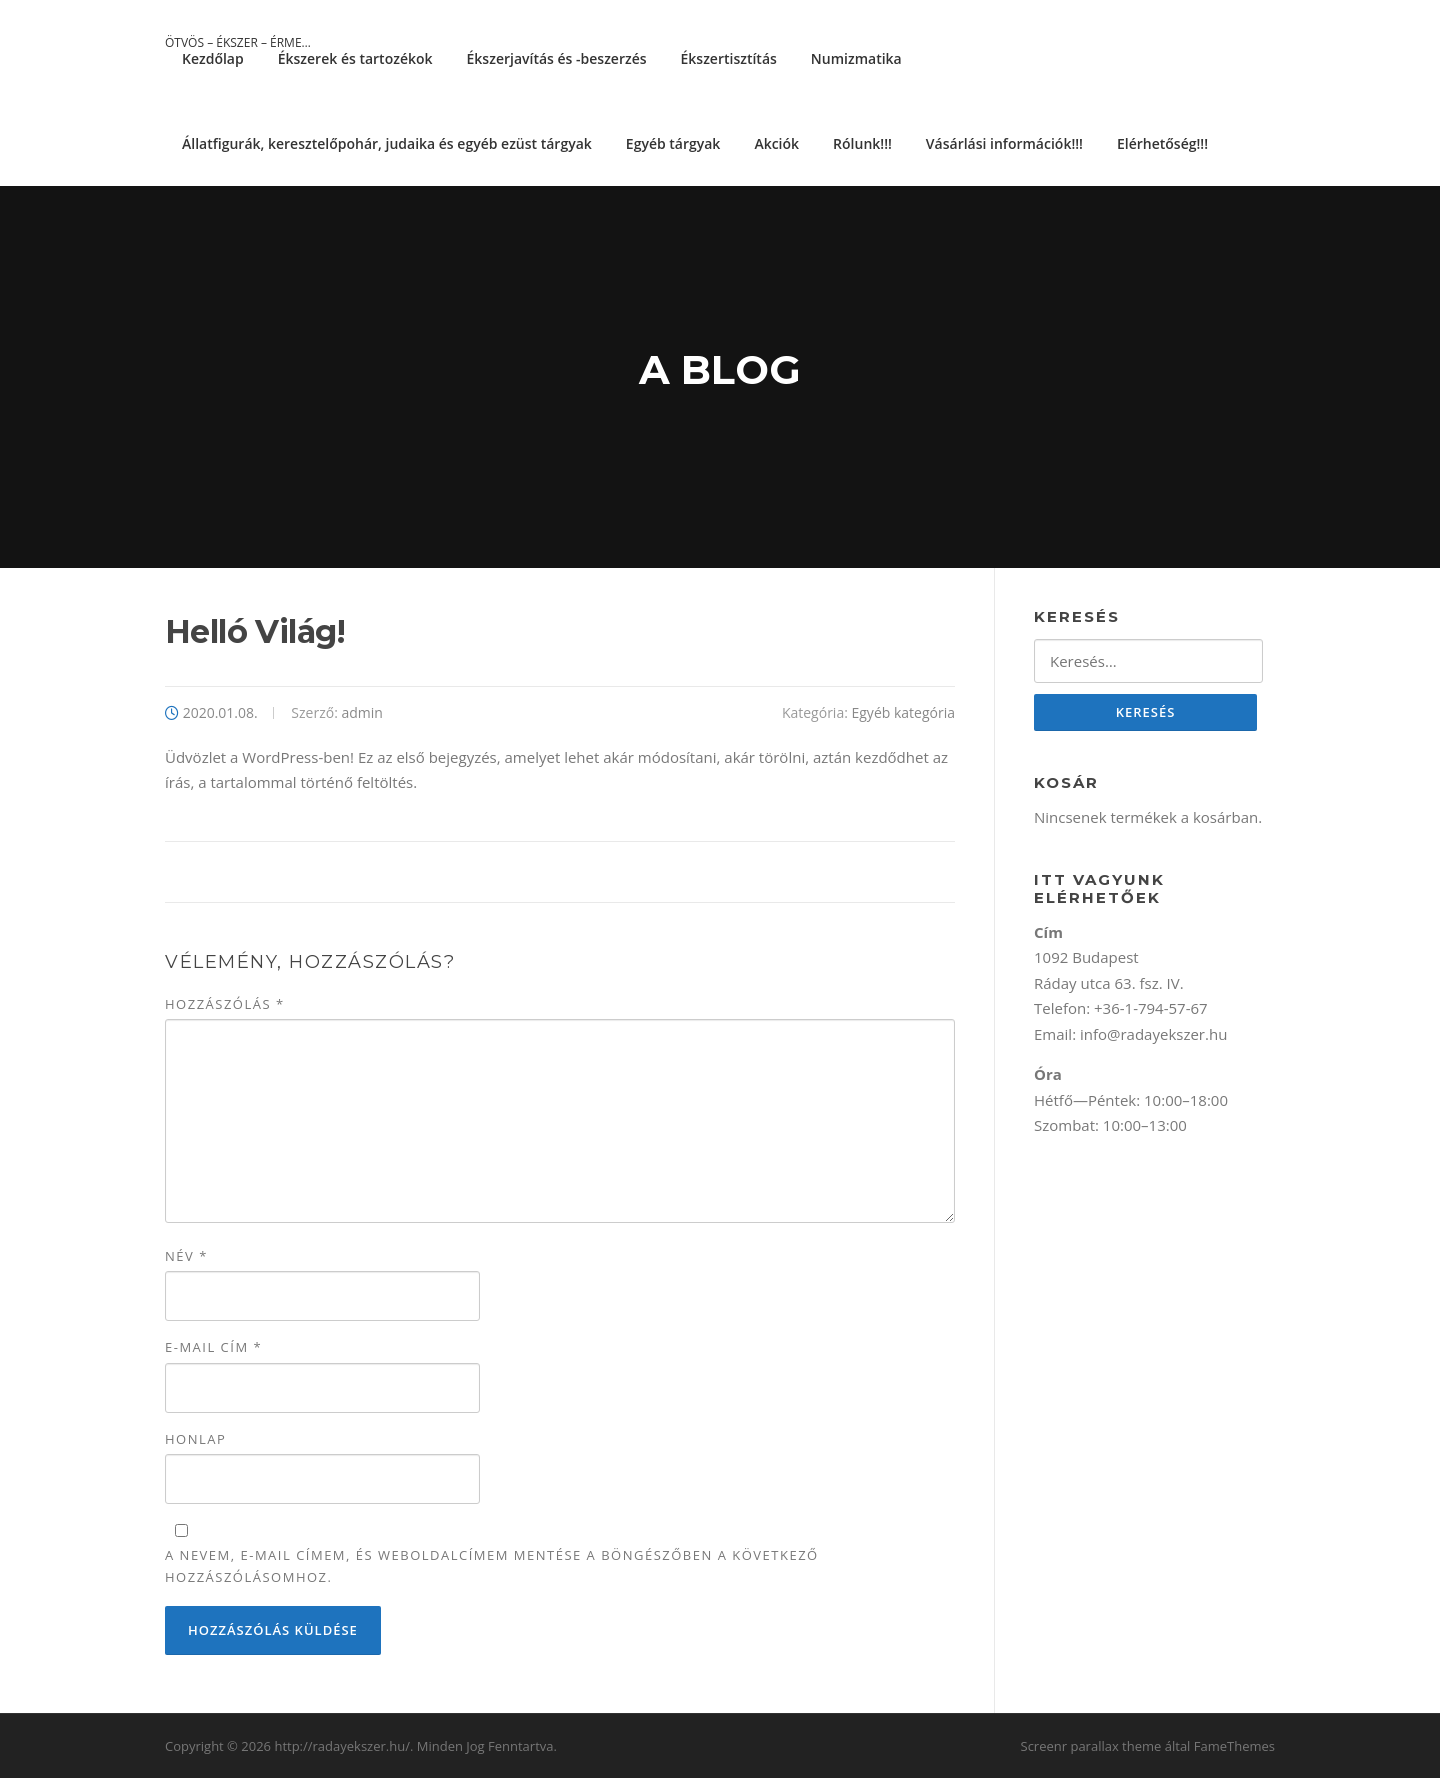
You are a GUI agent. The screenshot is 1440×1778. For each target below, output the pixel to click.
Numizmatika (856, 58)
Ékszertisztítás (729, 58)
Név (186, 1256)
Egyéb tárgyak (673, 143)
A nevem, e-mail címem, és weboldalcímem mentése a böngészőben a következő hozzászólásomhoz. (492, 1566)
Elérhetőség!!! (1162, 143)
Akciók (776, 143)
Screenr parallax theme (1091, 1746)
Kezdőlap (213, 58)
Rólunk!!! (862, 143)
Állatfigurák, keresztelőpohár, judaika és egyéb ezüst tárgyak (387, 143)
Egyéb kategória (903, 712)
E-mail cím (213, 1347)
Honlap (195, 1439)
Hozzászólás (225, 1004)
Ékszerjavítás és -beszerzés (557, 58)
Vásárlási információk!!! (1004, 143)
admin (361, 712)
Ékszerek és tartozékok (355, 58)
